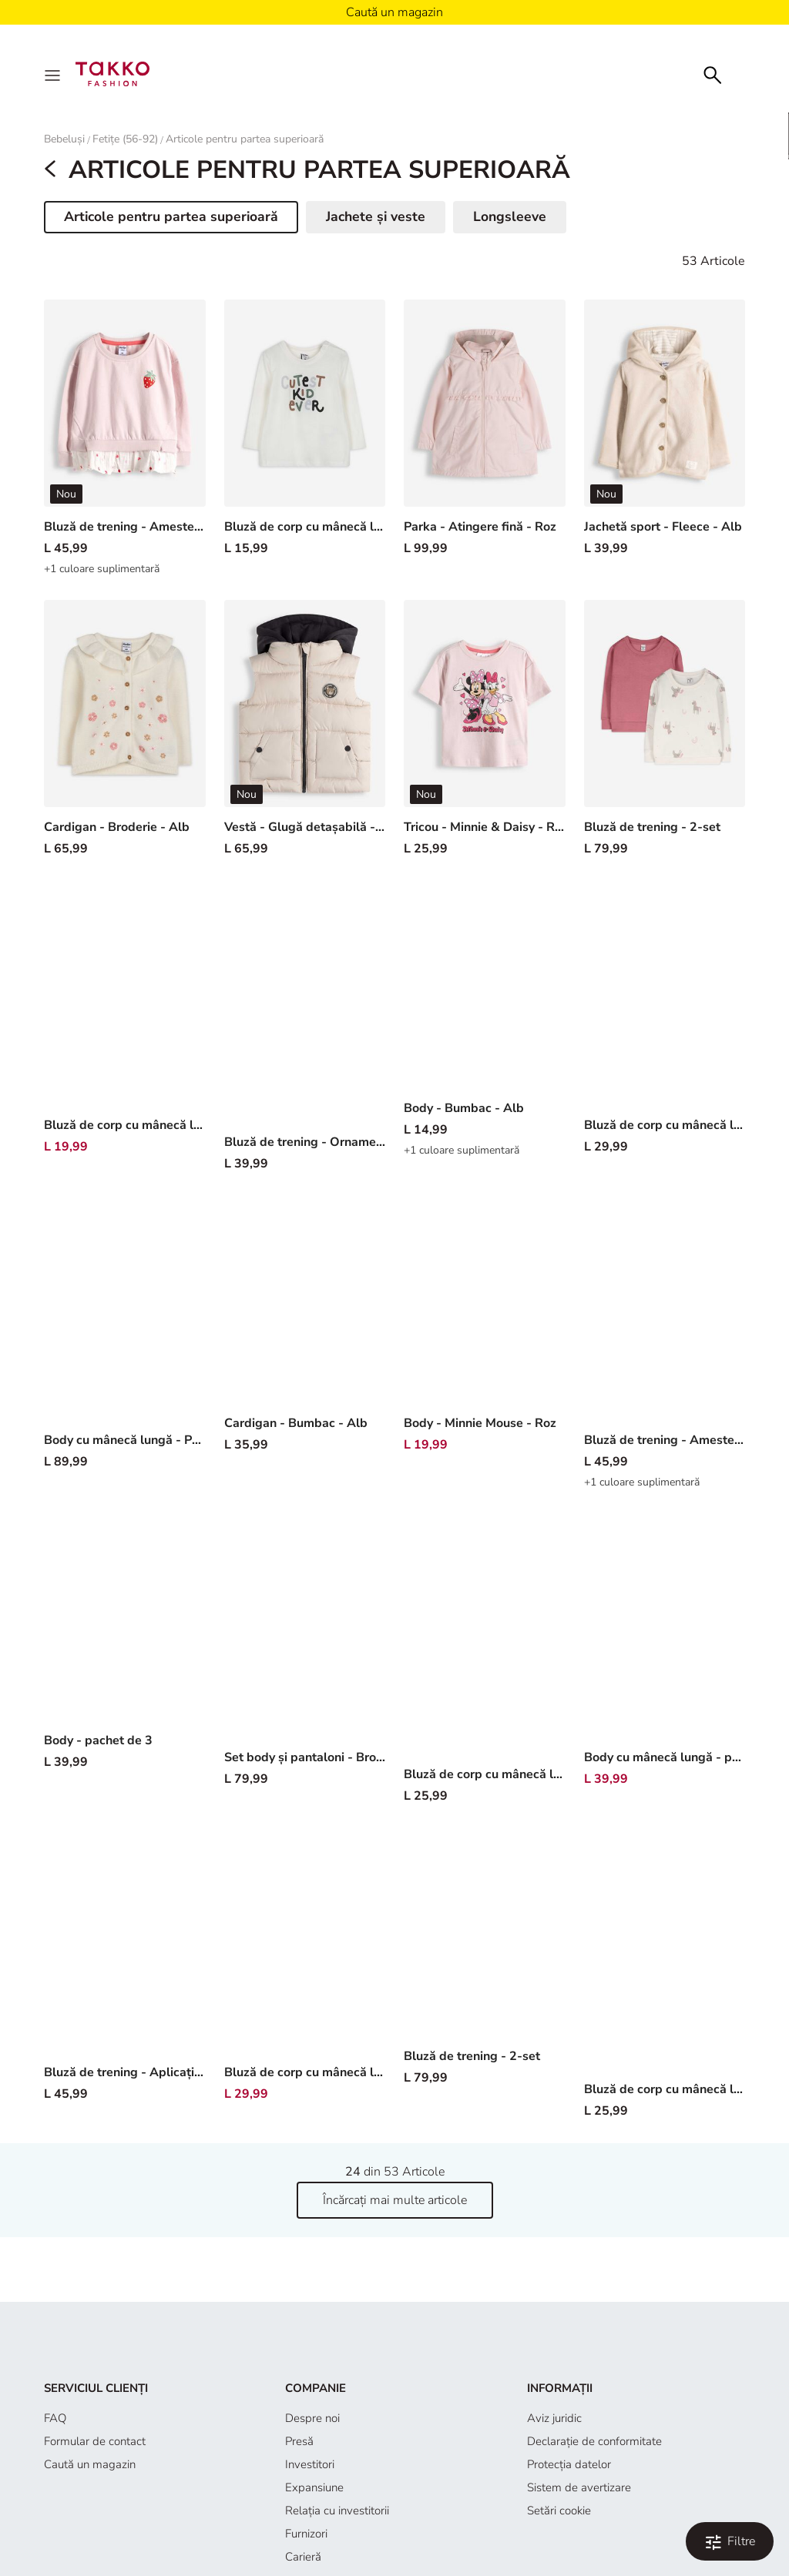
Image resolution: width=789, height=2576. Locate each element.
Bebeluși (64, 139)
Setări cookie (559, 2510)
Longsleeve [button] (509, 216)
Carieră (303, 2556)
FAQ (55, 2418)
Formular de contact (95, 2441)
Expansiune (314, 2487)
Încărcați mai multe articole (395, 2200)
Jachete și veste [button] (375, 216)
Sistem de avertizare (579, 2487)
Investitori (309, 2464)
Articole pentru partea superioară (245, 139)
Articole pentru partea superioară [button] (170, 219)
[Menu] (54, 73)
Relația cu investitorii (337, 2510)
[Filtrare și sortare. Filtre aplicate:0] (730, 2541)
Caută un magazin (90, 2464)
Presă (299, 2441)
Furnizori (306, 2533)
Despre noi (312, 2418)
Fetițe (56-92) (125, 139)
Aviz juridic (554, 2418)
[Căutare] (713, 73)
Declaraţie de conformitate (594, 2441)
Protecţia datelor (569, 2464)
